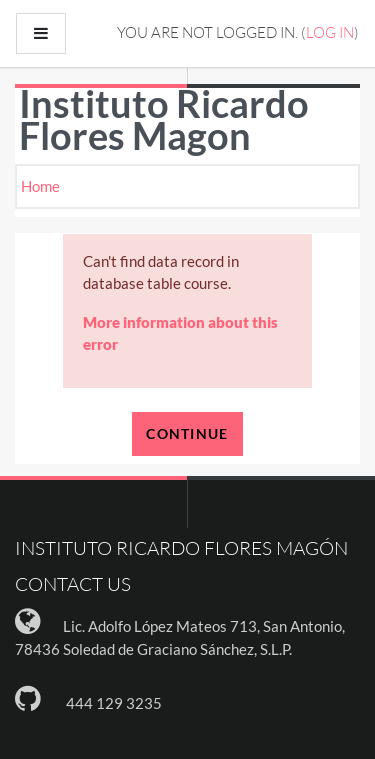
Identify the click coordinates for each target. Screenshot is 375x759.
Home (40, 186)
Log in (330, 32)
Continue (187, 433)
